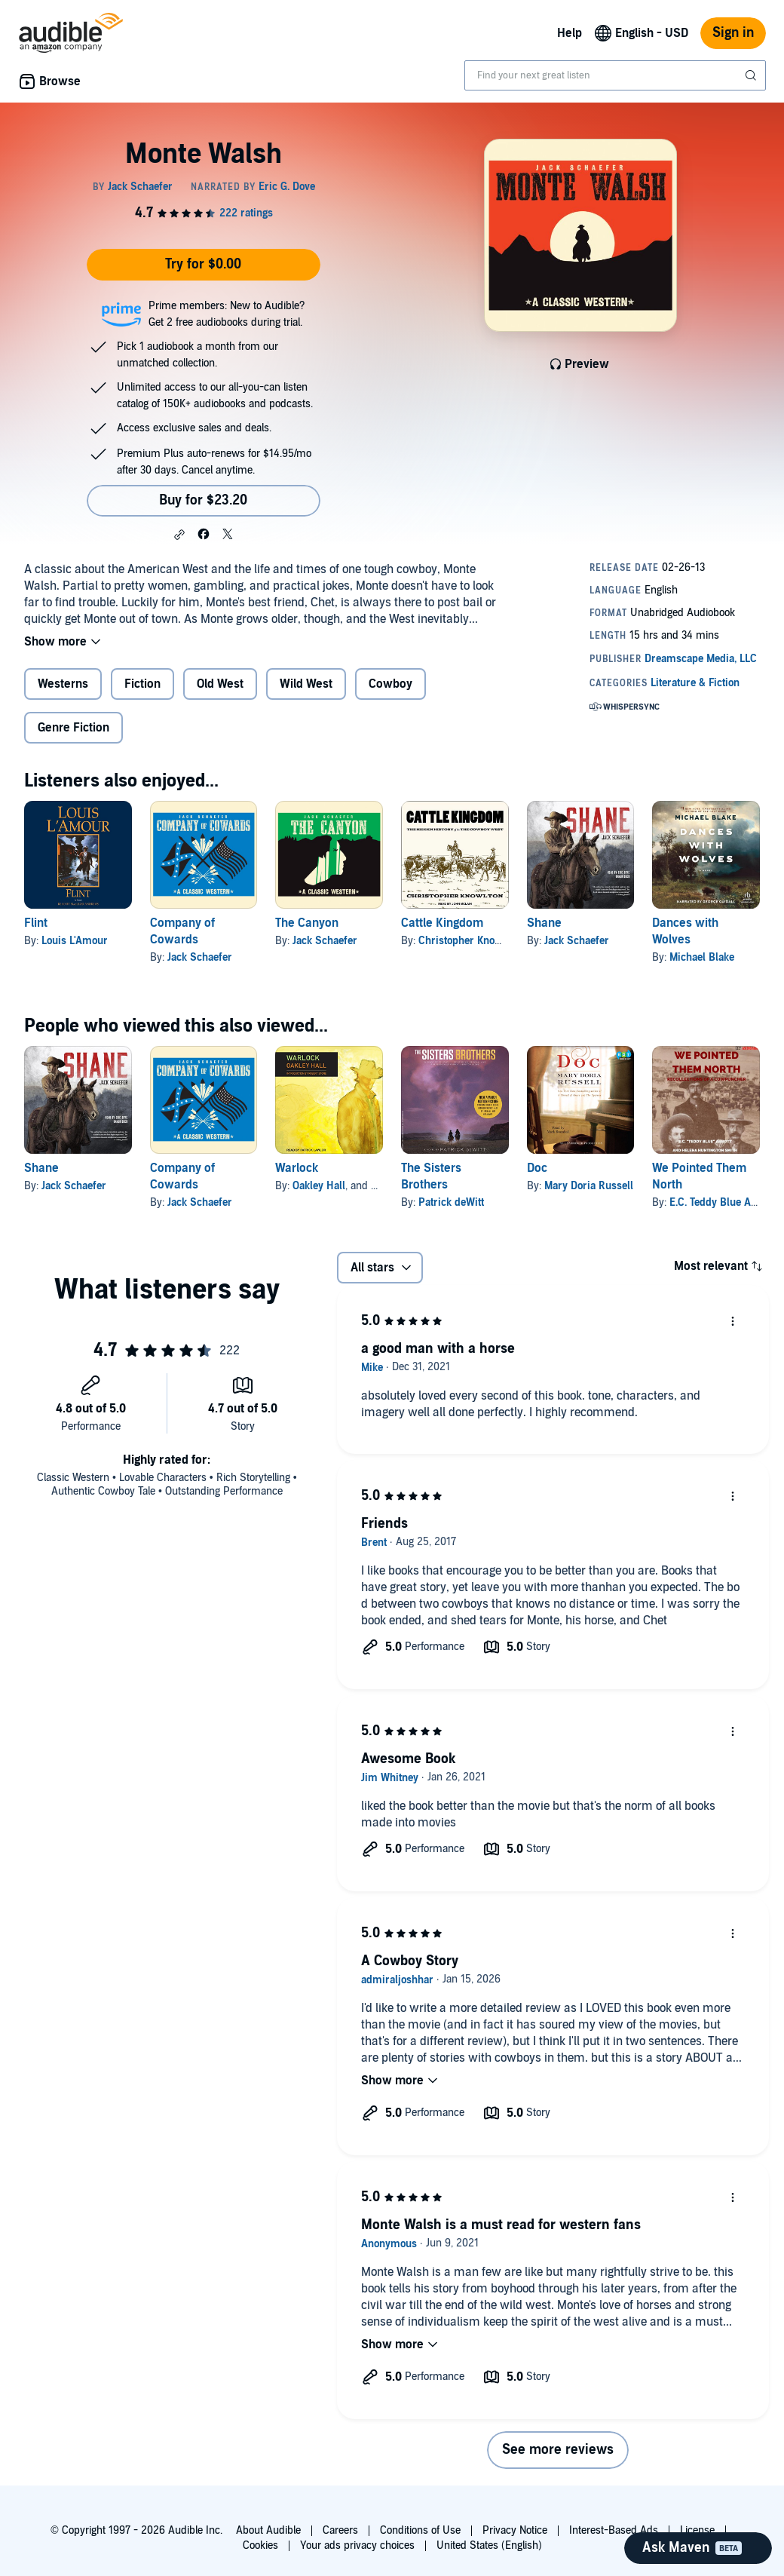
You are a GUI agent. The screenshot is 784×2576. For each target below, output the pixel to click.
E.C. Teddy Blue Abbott (721, 1202)
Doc (537, 1168)
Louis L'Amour (74, 940)
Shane (544, 923)
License (697, 2530)
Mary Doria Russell (588, 1185)
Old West (220, 684)
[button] (179, 535)
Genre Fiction (73, 727)
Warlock (296, 1168)
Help (569, 33)
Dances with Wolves (685, 931)
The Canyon (306, 923)
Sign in (733, 33)
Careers (340, 2530)
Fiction (142, 684)
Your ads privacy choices (357, 2545)
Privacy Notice (514, 2530)
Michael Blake (701, 957)
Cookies (260, 2545)
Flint (35, 923)
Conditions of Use (420, 2530)
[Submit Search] (752, 75)
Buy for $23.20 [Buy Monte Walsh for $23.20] (203, 500)
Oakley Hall (318, 1185)
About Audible (268, 2530)
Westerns (63, 684)
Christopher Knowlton (469, 940)
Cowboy (390, 684)
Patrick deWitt (451, 1202)
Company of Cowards (182, 931)
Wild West (306, 684)
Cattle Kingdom (442, 923)
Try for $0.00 (203, 264)
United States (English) (489, 2545)
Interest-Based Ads (613, 2530)
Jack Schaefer (199, 957)
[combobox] (615, 75)
